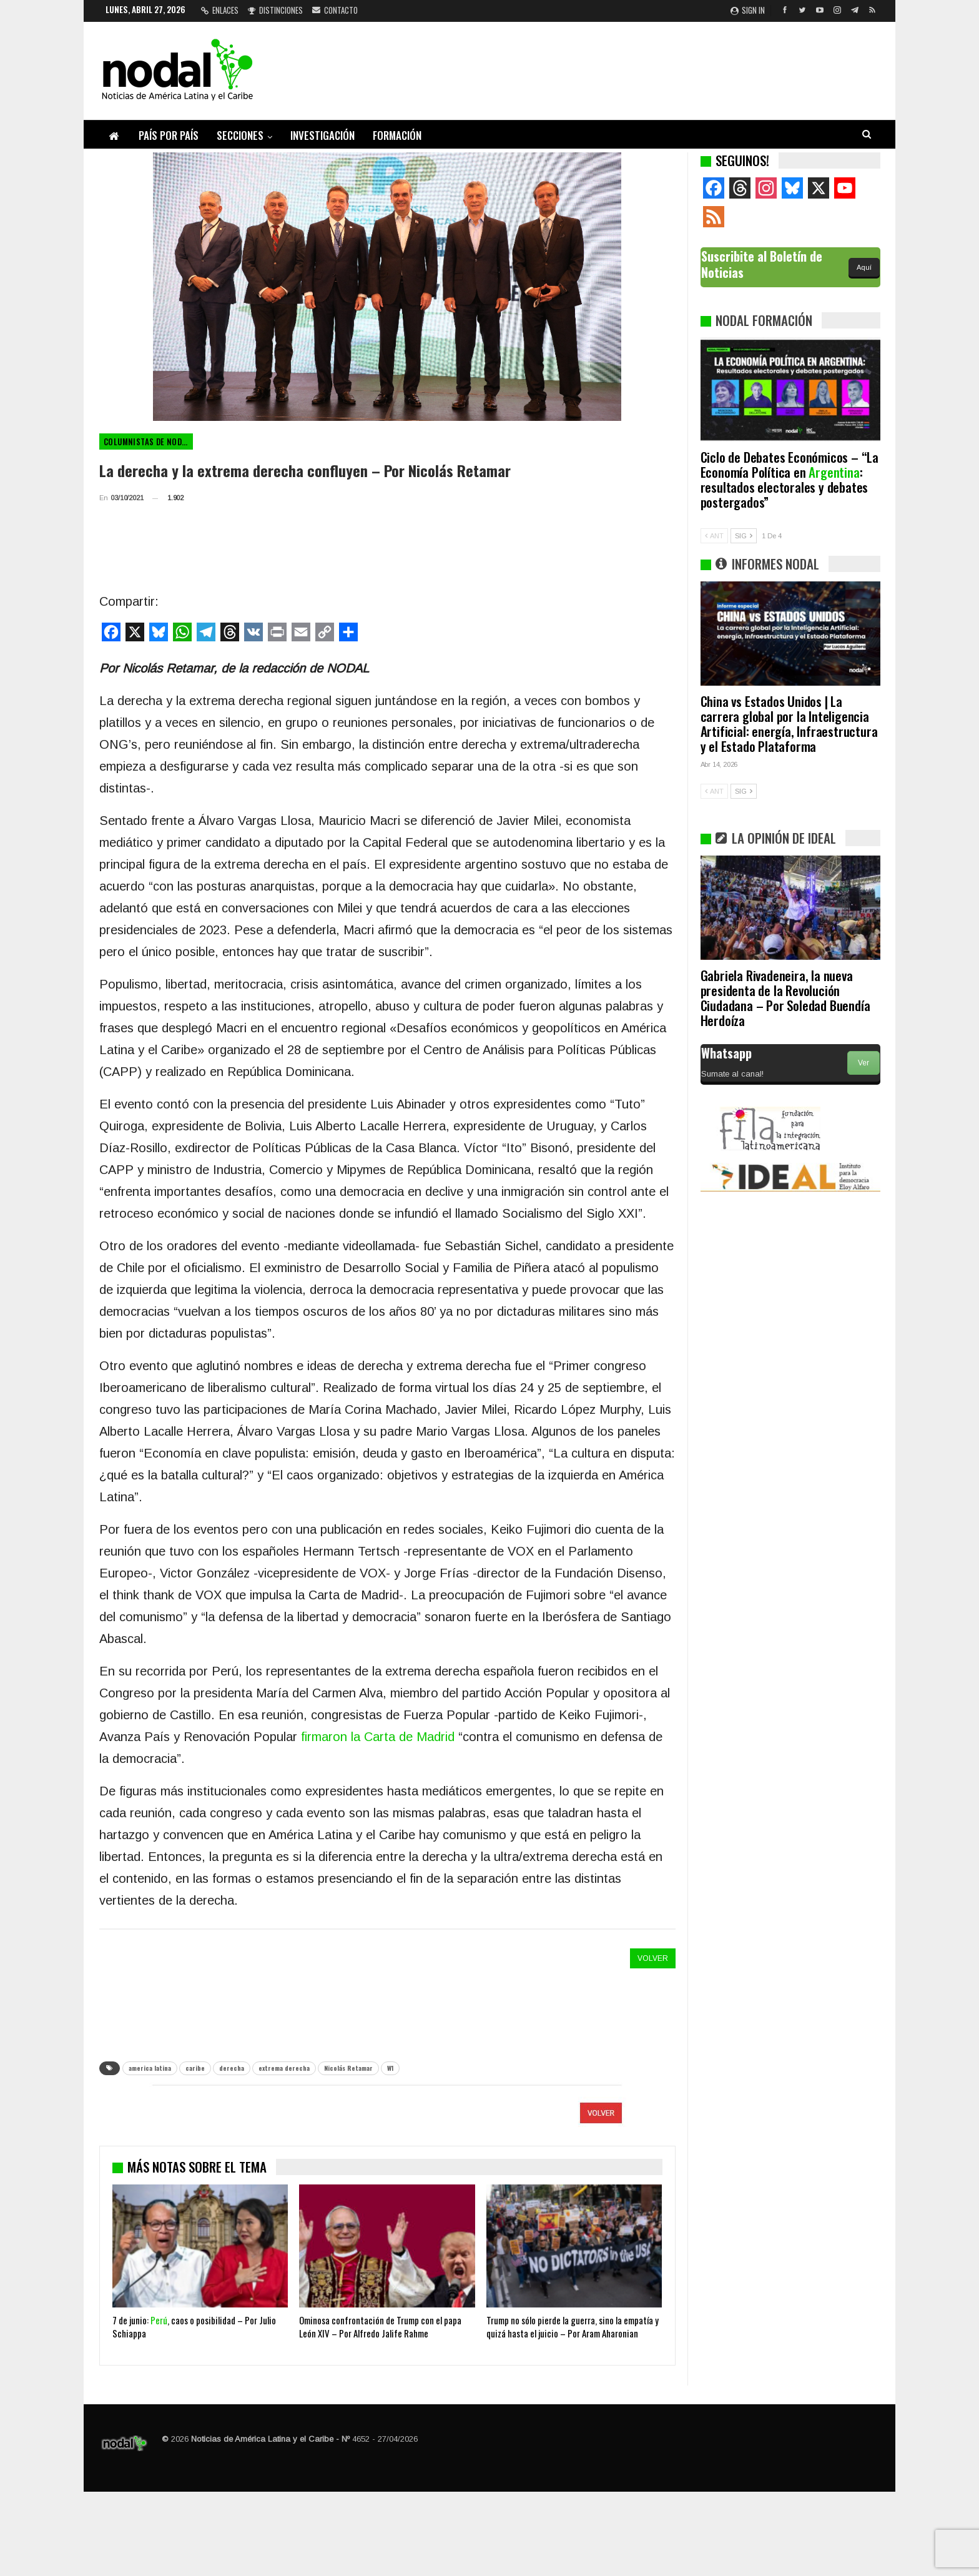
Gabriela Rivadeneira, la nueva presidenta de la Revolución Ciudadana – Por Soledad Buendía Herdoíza (785, 997)
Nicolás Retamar (348, 2068)
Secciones (240, 135)
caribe (195, 2068)
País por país (169, 135)
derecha (231, 2068)
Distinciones (275, 10)
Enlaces (220, 10)
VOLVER (652, 1958)
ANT (714, 536)
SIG (743, 536)
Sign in (748, 10)
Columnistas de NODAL (147, 441)
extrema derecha (284, 2068)
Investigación (322, 135)
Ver (863, 1063)
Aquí (864, 267)
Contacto (335, 10)
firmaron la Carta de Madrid (378, 1737)
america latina (150, 2068)
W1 (390, 2068)
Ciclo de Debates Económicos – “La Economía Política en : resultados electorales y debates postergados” (789, 479)
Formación (397, 135)
